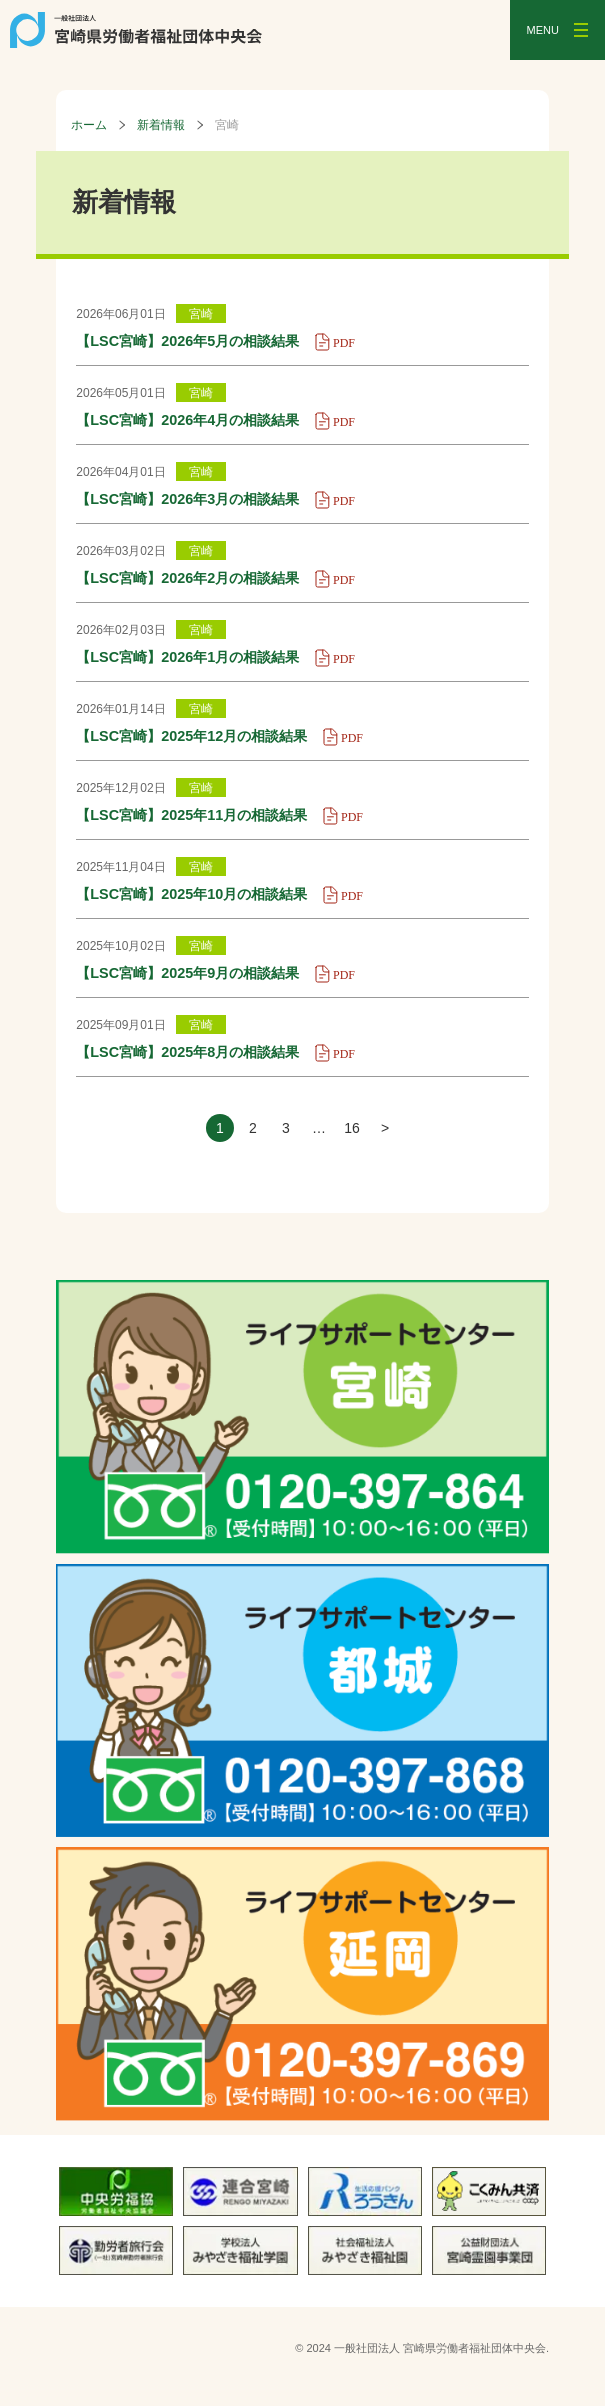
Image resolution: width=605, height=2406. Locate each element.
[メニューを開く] (557, 30)
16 (352, 1128)
